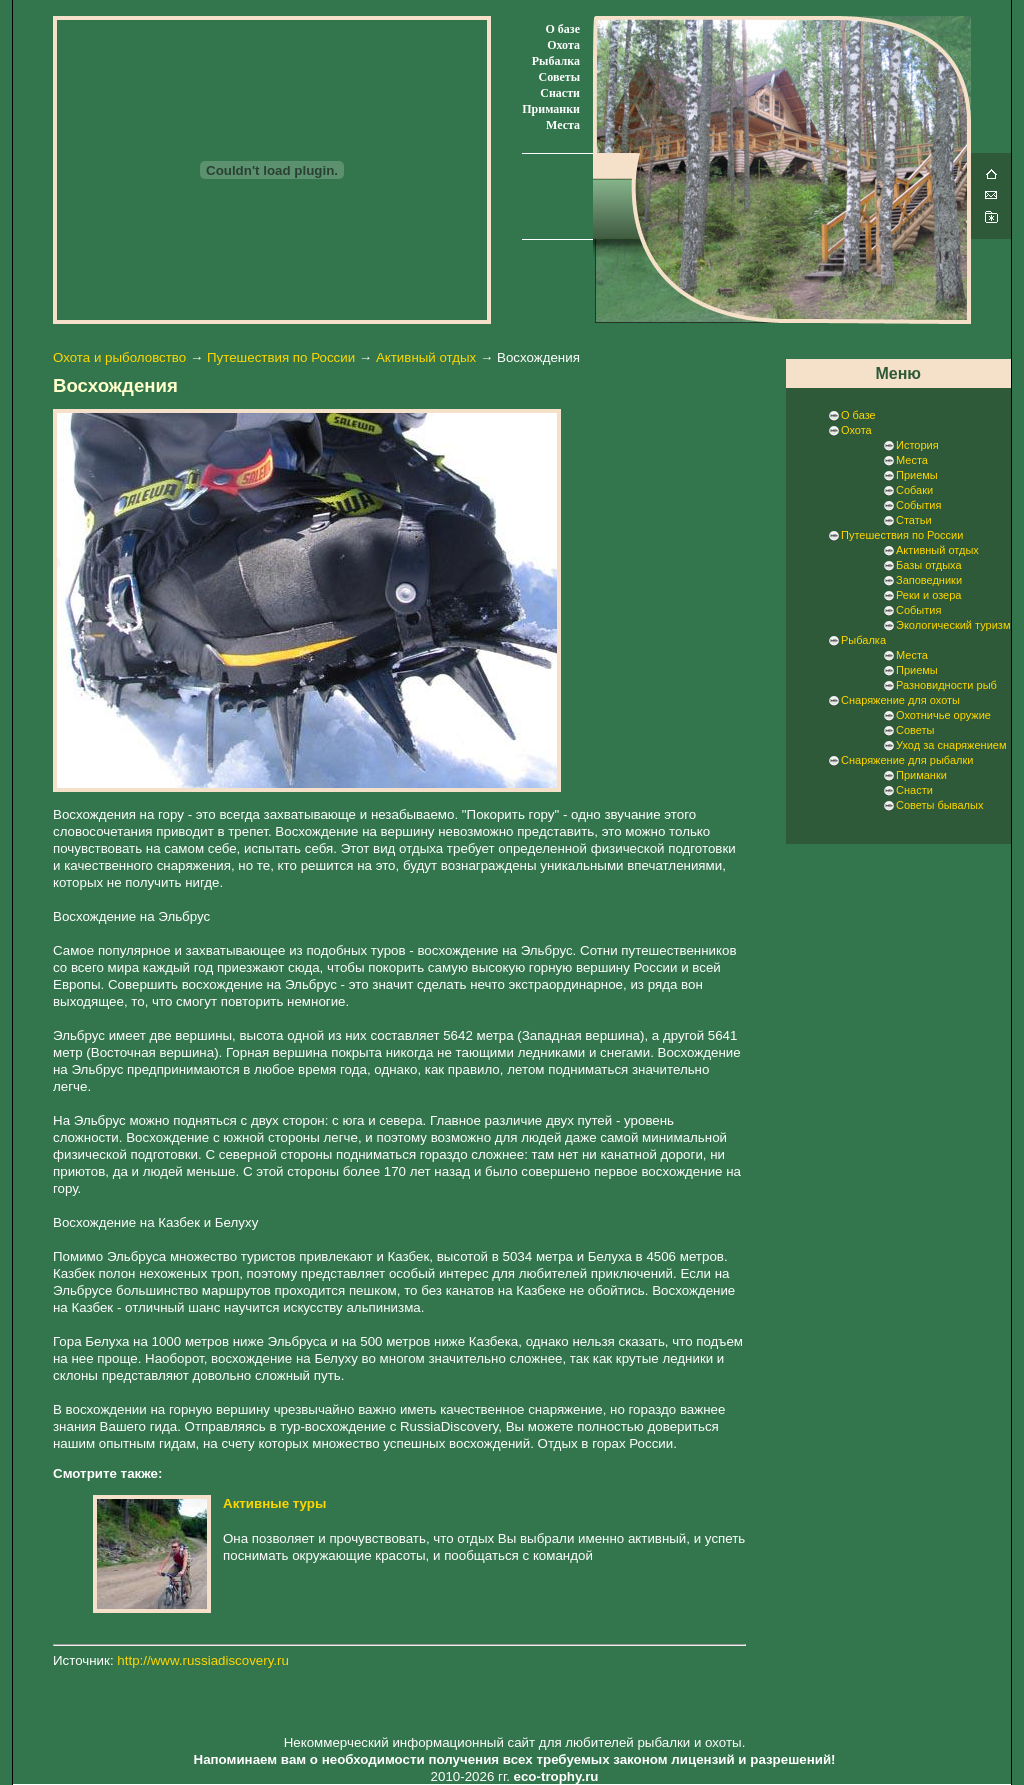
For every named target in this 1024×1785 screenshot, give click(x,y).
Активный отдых (426, 357)
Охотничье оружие (943, 715)
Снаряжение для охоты (900, 700)
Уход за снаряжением (951, 745)
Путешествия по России (281, 357)
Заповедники (929, 580)
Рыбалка (556, 61)
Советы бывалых (939, 805)
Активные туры (274, 1503)
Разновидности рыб (946, 685)
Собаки (914, 490)
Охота (563, 45)
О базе (563, 29)
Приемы (917, 475)
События (918, 505)
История (917, 445)
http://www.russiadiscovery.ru (203, 1660)
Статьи (914, 520)
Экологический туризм (953, 625)
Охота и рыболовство (119, 357)
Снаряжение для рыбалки (907, 760)
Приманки (551, 109)
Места (563, 125)
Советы (559, 77)
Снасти (560, 93)
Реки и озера (928, 595)
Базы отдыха (929, 565)
